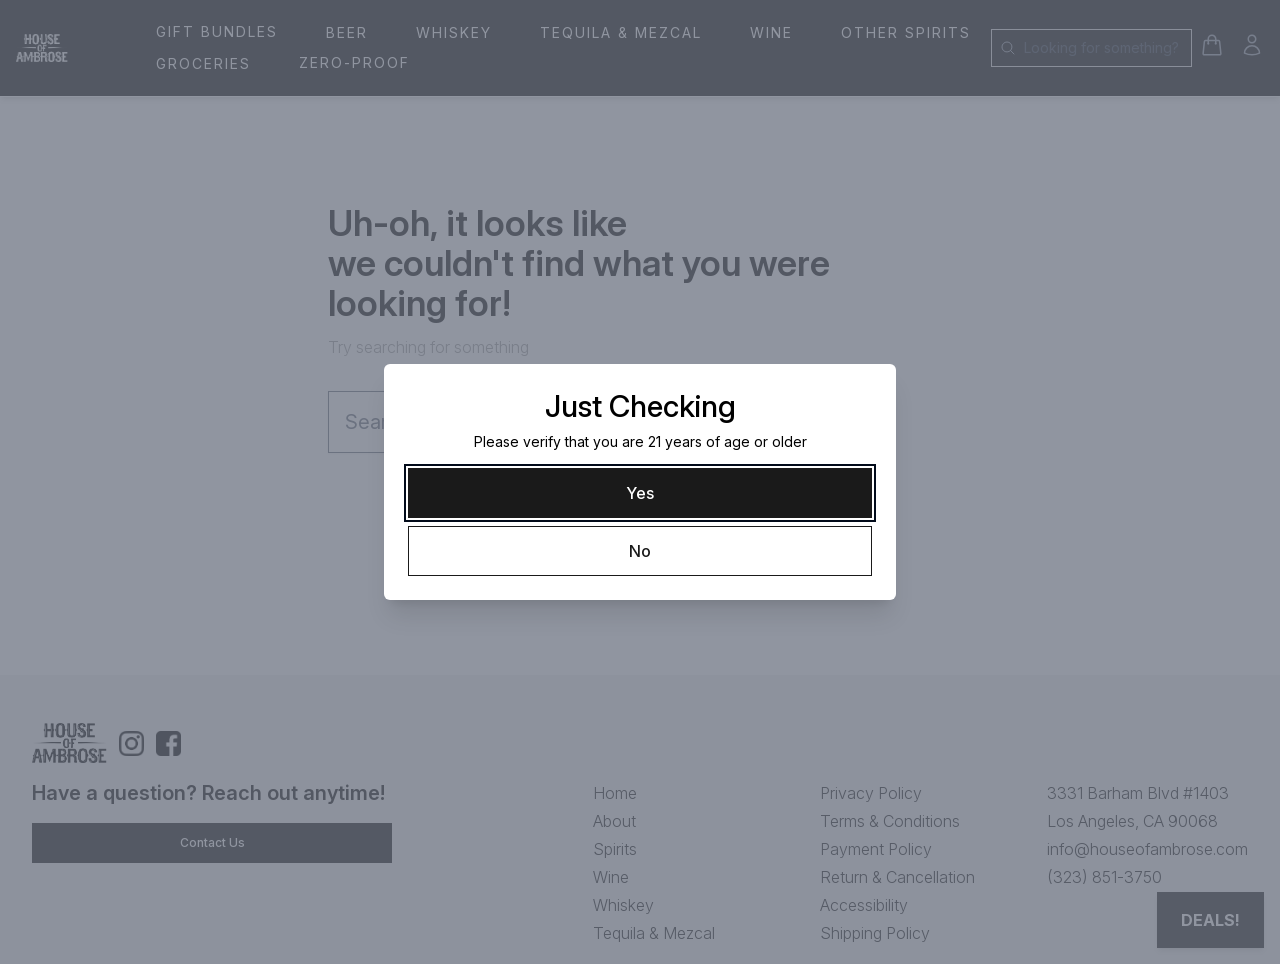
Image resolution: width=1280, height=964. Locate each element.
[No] (640, 551)
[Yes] (640, 493)
